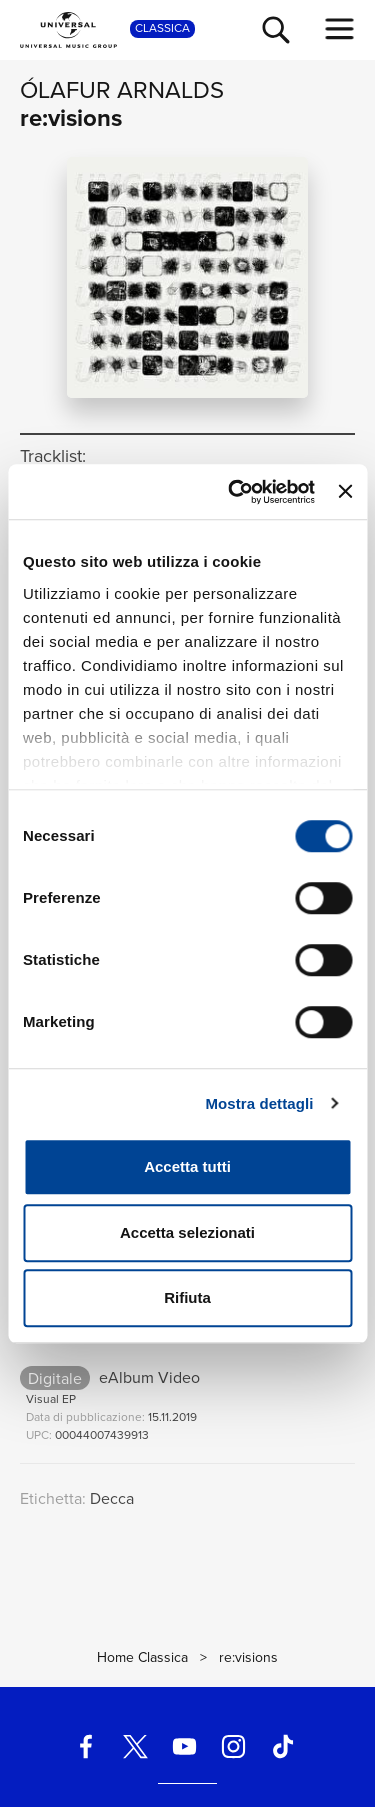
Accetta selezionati (187, 1232)
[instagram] (234, 1746)
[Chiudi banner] (345, 492)
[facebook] (86, 1746)
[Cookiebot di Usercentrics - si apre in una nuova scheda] (235, 492)
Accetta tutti (187, 1166)
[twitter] (135, 1746)
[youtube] (184, 1746)
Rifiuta (187, 1297)
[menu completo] (340, 29)
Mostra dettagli (259, 1103)
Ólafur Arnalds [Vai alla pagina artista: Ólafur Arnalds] (122, 90)
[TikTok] (283, 1746)
